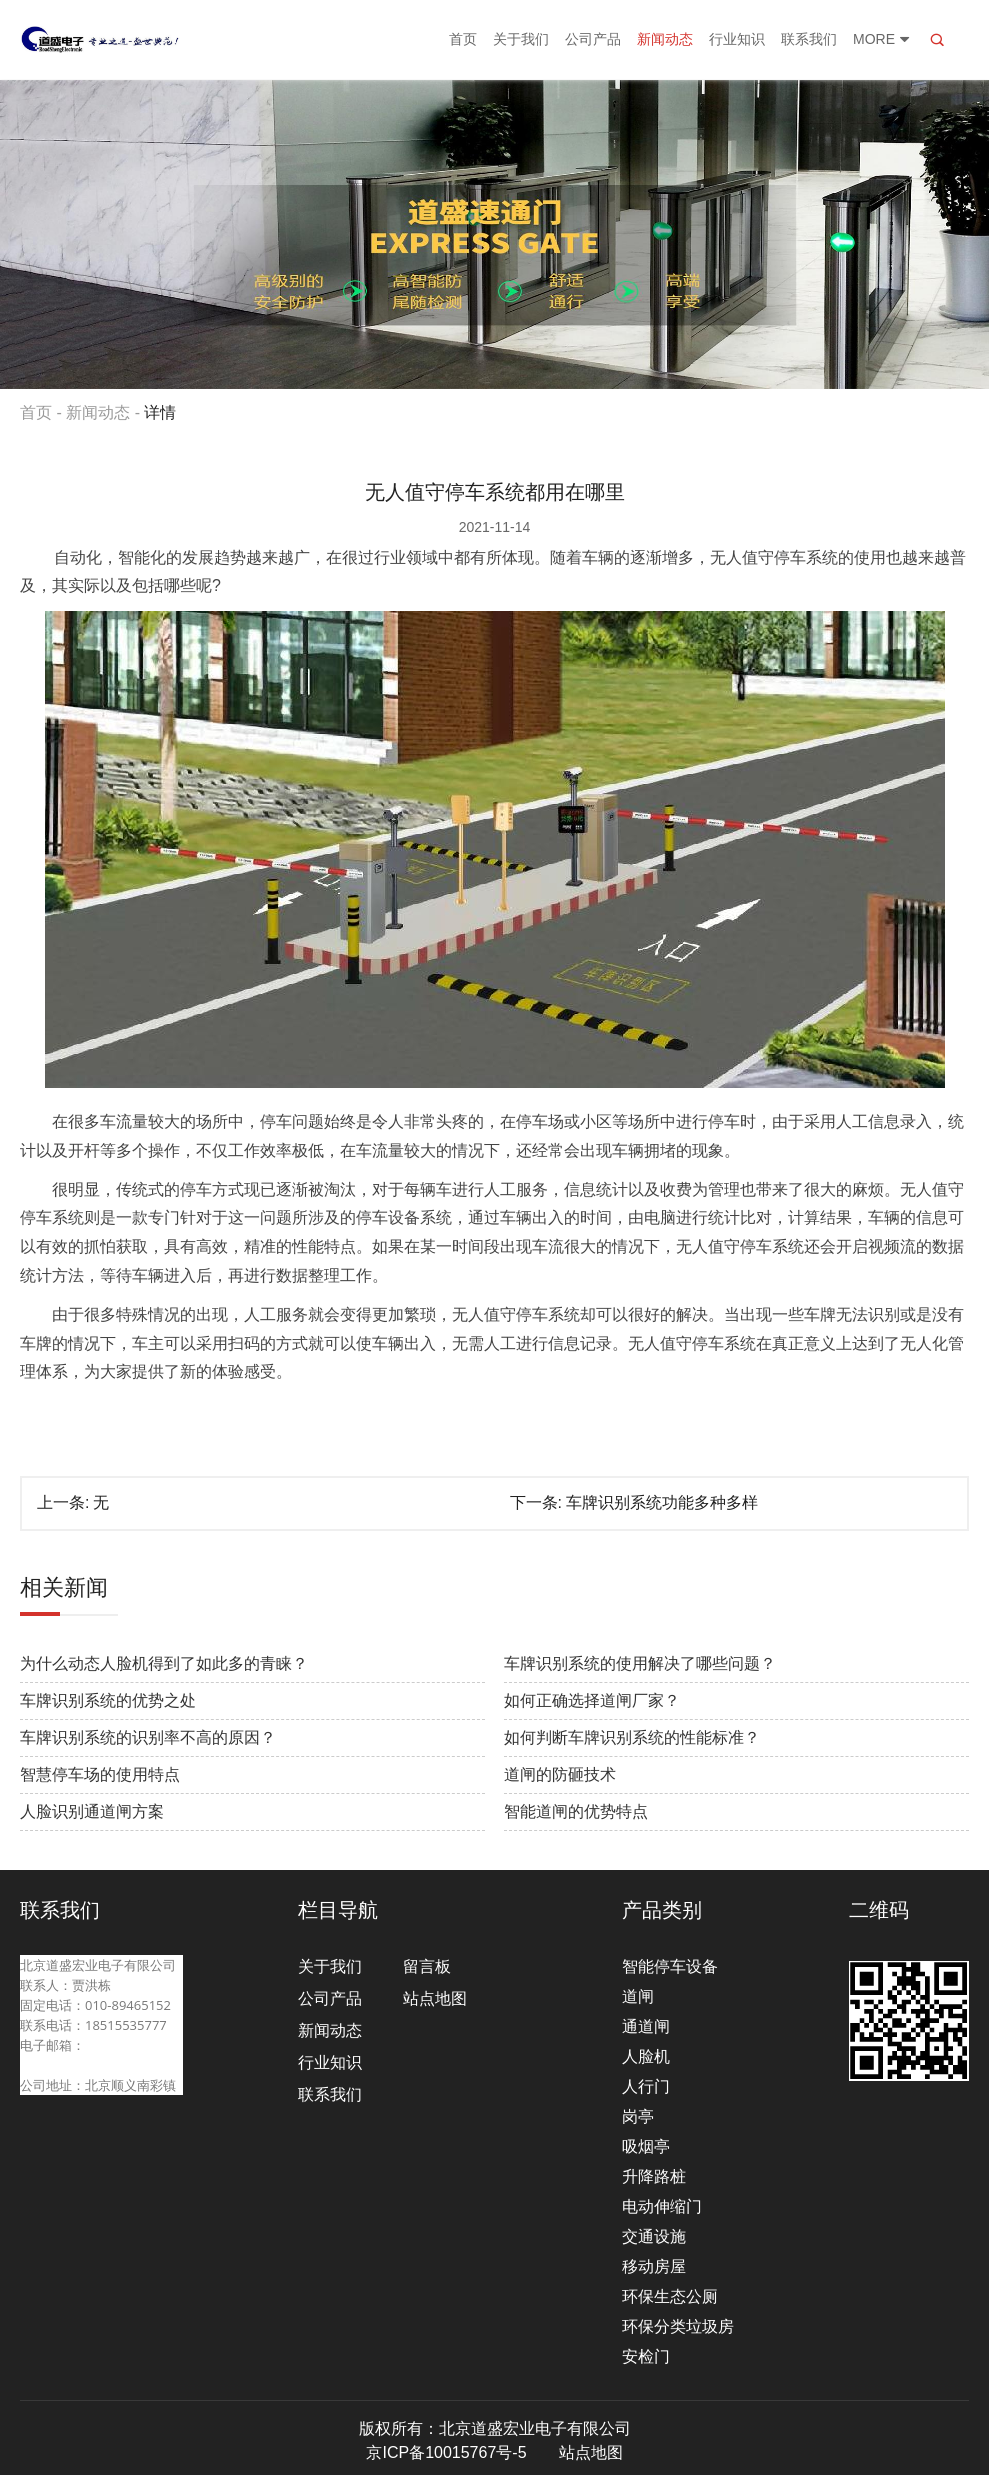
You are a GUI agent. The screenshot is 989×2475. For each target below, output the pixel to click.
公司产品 (593, 40)
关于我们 (521, 40)
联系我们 (809, 40)
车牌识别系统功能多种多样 (662, 1502)
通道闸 (646, 2026)
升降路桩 (654, 2176)
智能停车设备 (670, 1966)
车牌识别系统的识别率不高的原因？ (148, 1737)
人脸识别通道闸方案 (92, 1811)
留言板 (427, 1966)
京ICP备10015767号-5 (446, 2452)
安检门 (646, 2356)
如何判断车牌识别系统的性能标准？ (632, 1737)
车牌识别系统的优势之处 (108, 1700)
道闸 (638, 1996)
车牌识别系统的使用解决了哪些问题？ (640, 1663)
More (882, 40)
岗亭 (638, 2116)
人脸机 (646, 2056)
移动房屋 (654, 2266)
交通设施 (654, 2236)
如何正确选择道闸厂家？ (592, 1700)
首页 (463, 40)
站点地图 (435, 1998)
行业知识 (737, 40)
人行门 (646, 2086)
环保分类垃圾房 (678, 2326)
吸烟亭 (646, 2146)
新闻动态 (665, 40)
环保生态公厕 (670, 2296)
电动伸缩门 (662, 2206)
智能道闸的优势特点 (576, 1811)
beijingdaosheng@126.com (101, 2065)
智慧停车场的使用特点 (100, 1774)
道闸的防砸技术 (560, 1774)
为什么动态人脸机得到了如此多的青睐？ (164, 1663)
